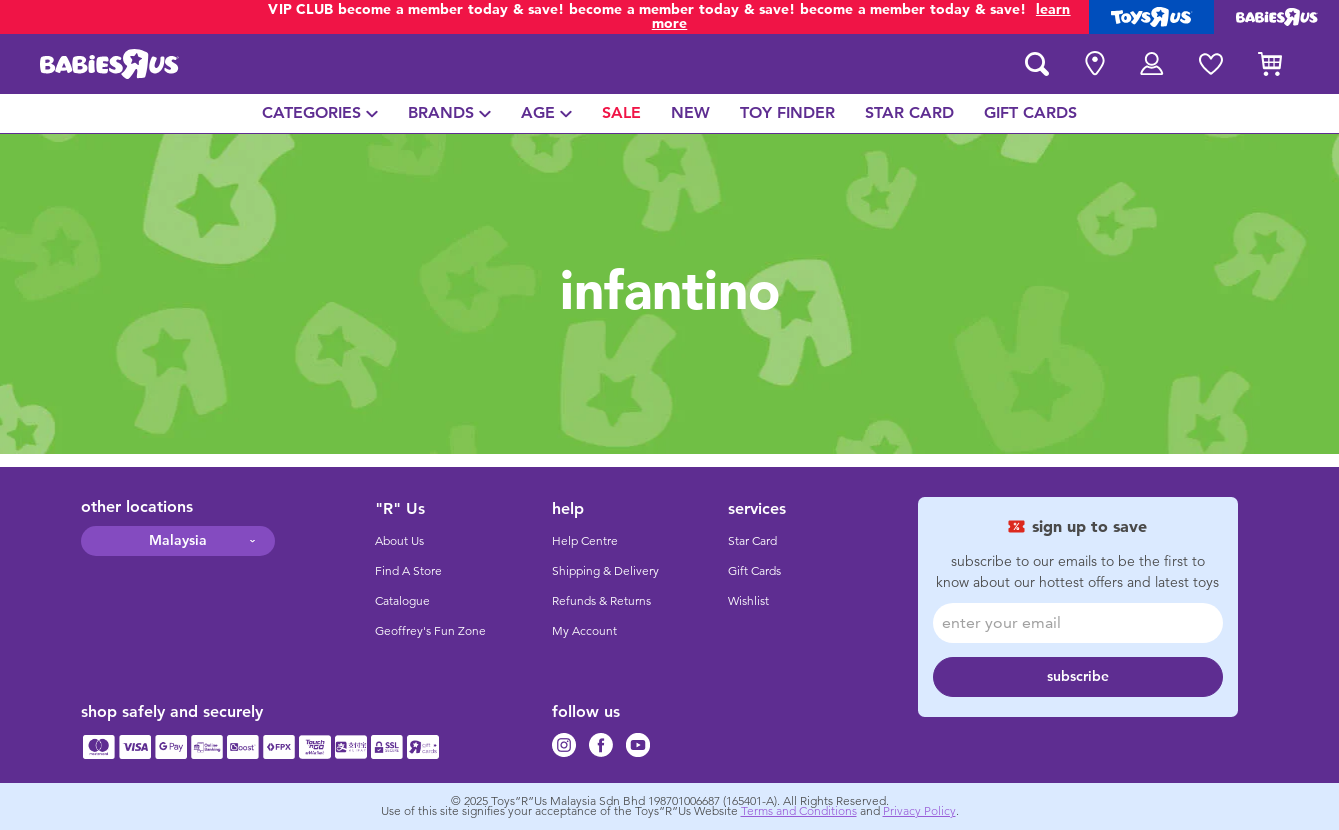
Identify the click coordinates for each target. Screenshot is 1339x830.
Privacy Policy (919, 811)
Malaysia (178, 540)
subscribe (1078, 676)
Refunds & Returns (601, 601)
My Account (584, 631)
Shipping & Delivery (605, 571)
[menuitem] (320, 113)
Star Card (752, 541)
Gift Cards (754, 571)
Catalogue (402, 601)
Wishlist (748, 601)
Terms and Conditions (799, 811)
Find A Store (408, 571)
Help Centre (585, 541)
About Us (399, 541)
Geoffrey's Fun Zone (430, 631)
